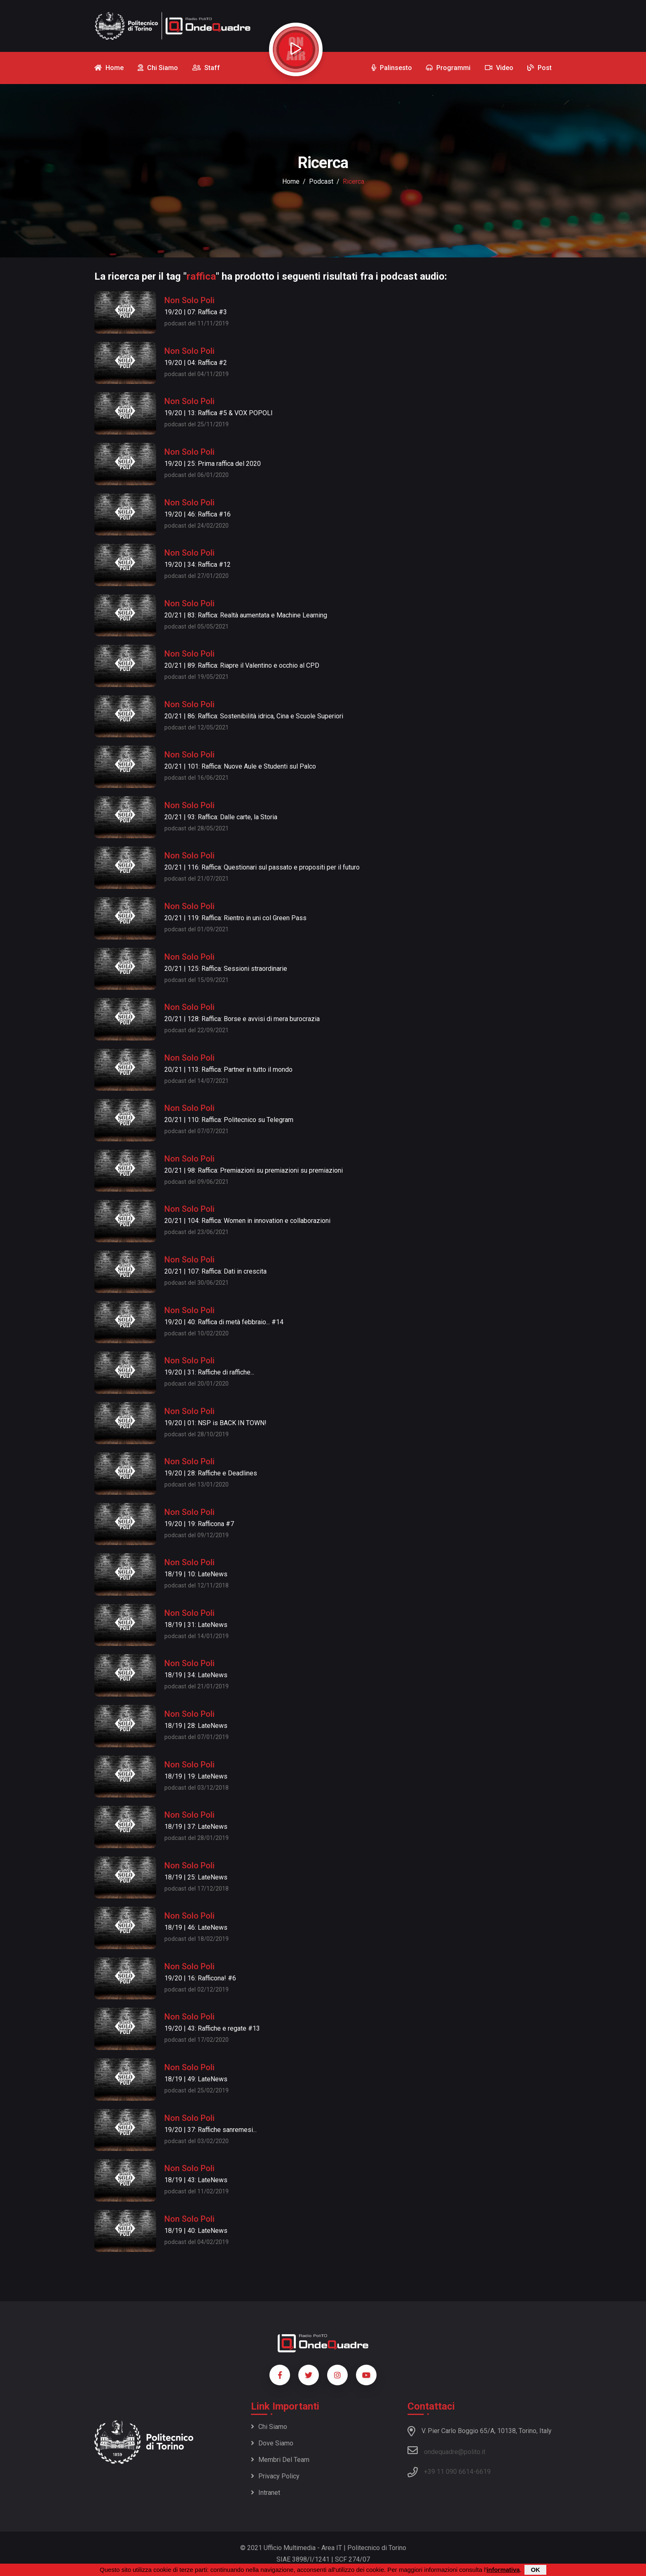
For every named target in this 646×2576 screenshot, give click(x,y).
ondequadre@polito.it (446, 2450)
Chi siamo (269, 2427)
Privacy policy (275, 2476)
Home (291, 181)
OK (535, 2569)
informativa (503, 2569)
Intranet (265, 2493)
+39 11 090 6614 (448, 2471)
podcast (321, 181)
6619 (483, 2471)
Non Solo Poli (189, 300)
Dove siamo (272, 2443)
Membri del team (280, 2460)
